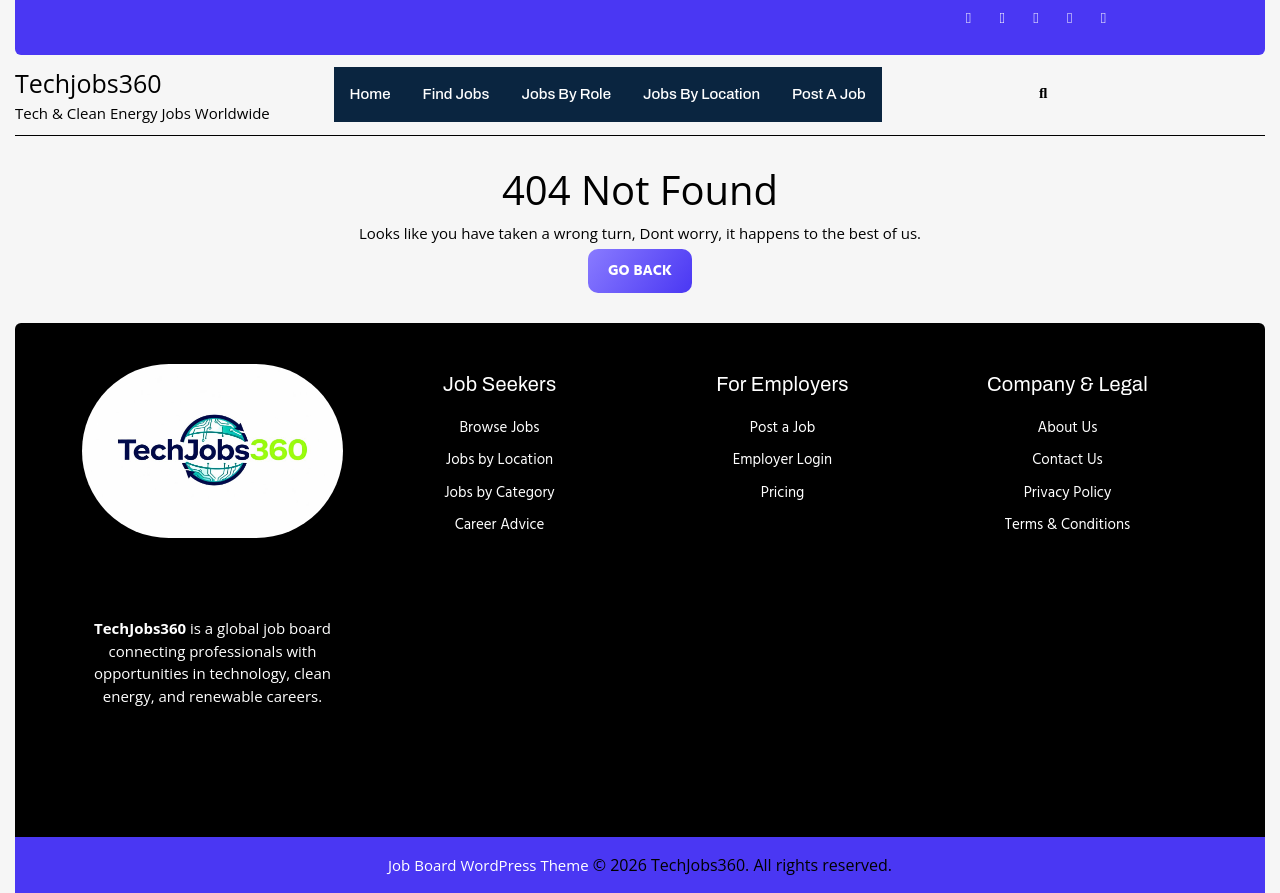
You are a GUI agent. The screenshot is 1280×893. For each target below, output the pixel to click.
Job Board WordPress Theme (488, 865)
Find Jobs (455, 94)
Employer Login (782, 460)
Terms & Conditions (1068, 525)
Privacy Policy (1068, 493)
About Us (1068, 428)
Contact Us (1067, 460)
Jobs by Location (701, 94)
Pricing (782, 493)
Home (370, 94)
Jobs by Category (499, 493)
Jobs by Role (566, 94)
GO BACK (650, 275)
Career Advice (500, 525)
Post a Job (829, 94)
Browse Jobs (500, 428)
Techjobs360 (88, 83)
